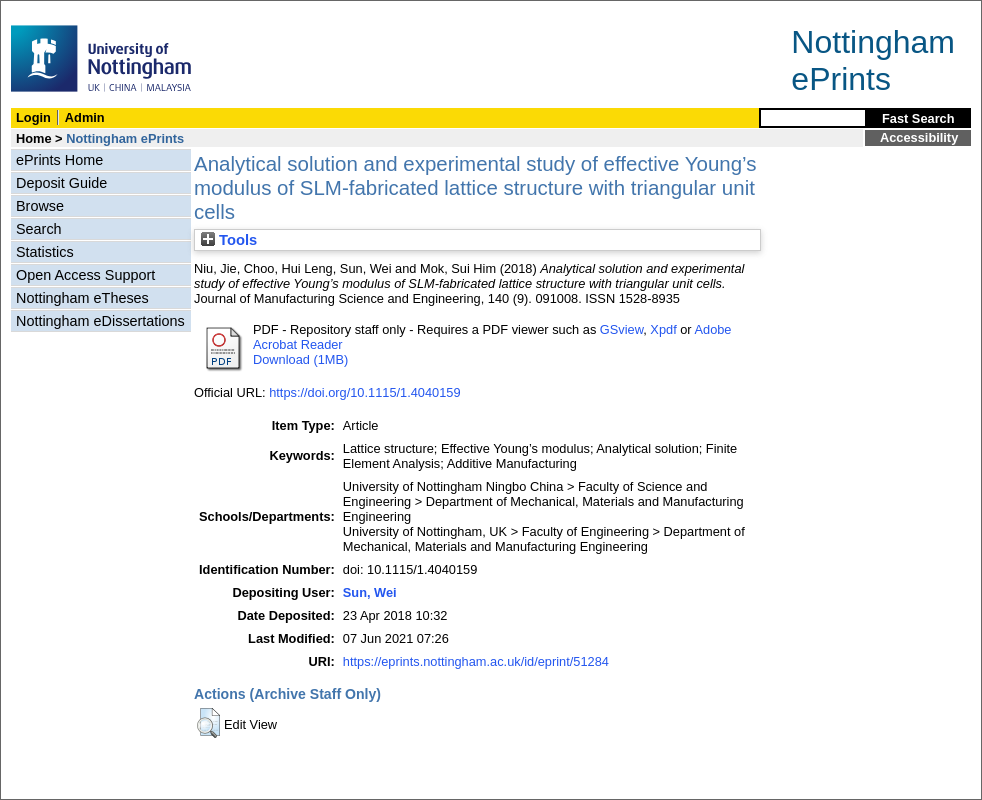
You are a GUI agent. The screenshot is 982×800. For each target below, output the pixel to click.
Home (34, 138)
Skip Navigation (44, 11)
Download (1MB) (300, 359)
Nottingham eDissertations (100, 321)
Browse (40, 206)
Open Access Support (85, 275)
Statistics (45, 252)
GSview (621, 329)
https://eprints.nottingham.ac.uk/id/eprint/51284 (476, 661)
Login (33, 117)
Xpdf (663, 329)
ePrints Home (59, 160)
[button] (208, 723)
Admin (85, 117)
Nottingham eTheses (82, 298)
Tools (229, 240)
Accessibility (919, 137)
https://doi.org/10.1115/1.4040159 (364, 392)
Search (39, 229)
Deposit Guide (61, 183)
